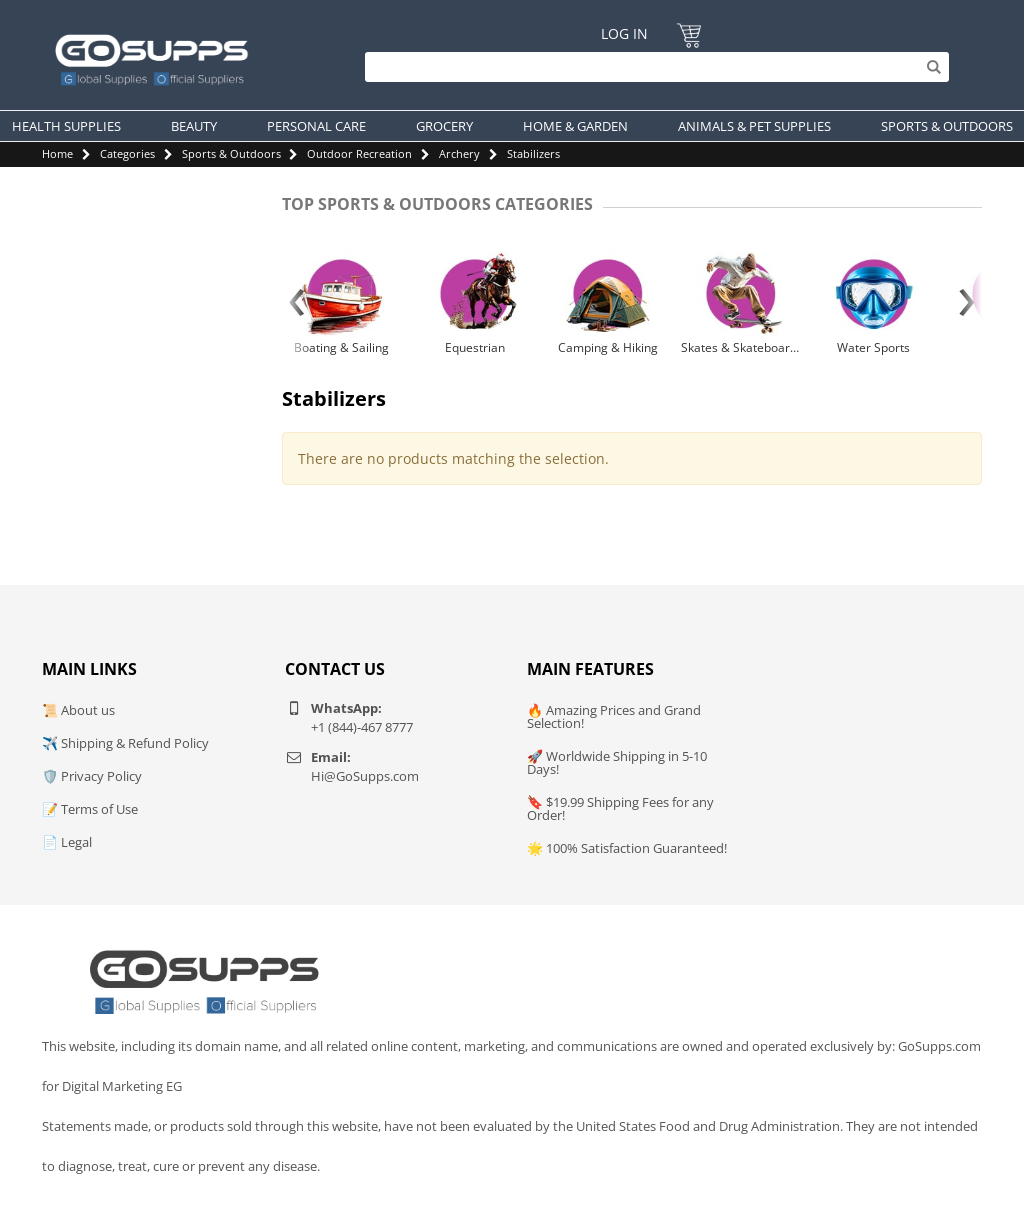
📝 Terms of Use (90, 809)
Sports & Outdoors (231, 153)
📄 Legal (67, 842)
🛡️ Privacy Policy (92, 776)
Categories (127, 153)
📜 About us (78, 710)
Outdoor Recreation (359, 153)
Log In (624, 33)
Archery (459, 153)
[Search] (652, 67)
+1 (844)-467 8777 (362, 727)
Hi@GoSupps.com (365, 776)
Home (57, 153)
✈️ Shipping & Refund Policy (125, 743)
